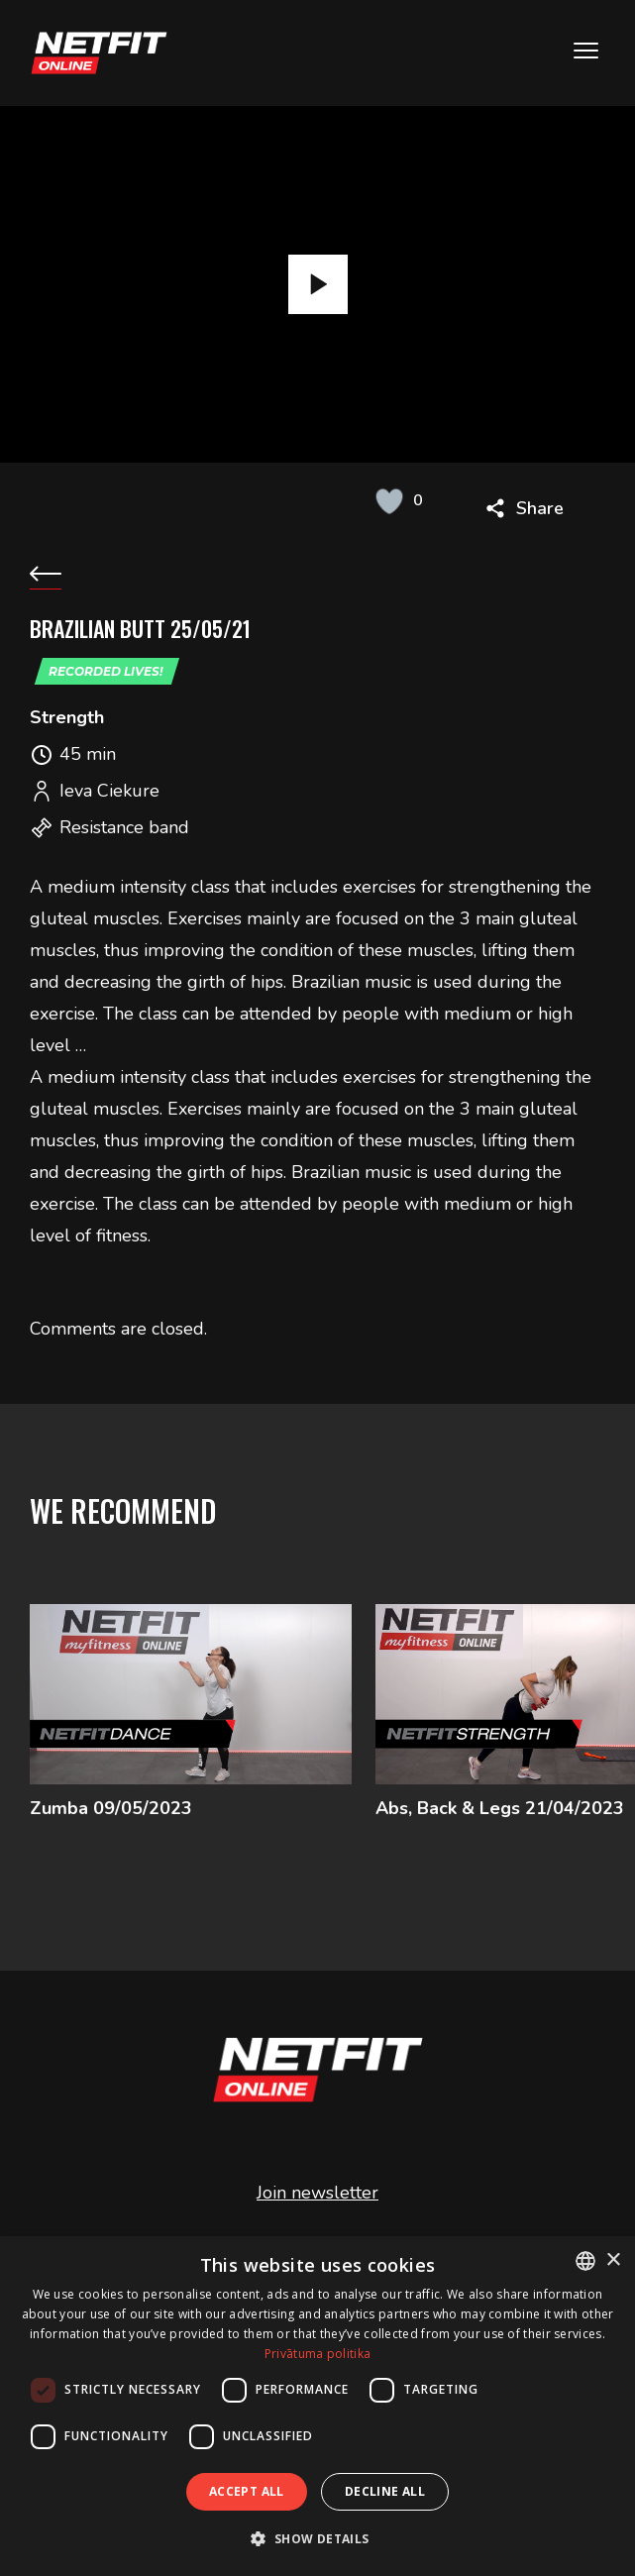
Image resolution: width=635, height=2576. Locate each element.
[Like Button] (389, 500)
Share (540, 508)
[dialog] (317, 2406)
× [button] (612, 2260)
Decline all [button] (385, 2491)
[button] (317, 2538)
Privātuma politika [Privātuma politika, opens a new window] (317, 2353)
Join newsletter (317, 2201)
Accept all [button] (246, 2491)
